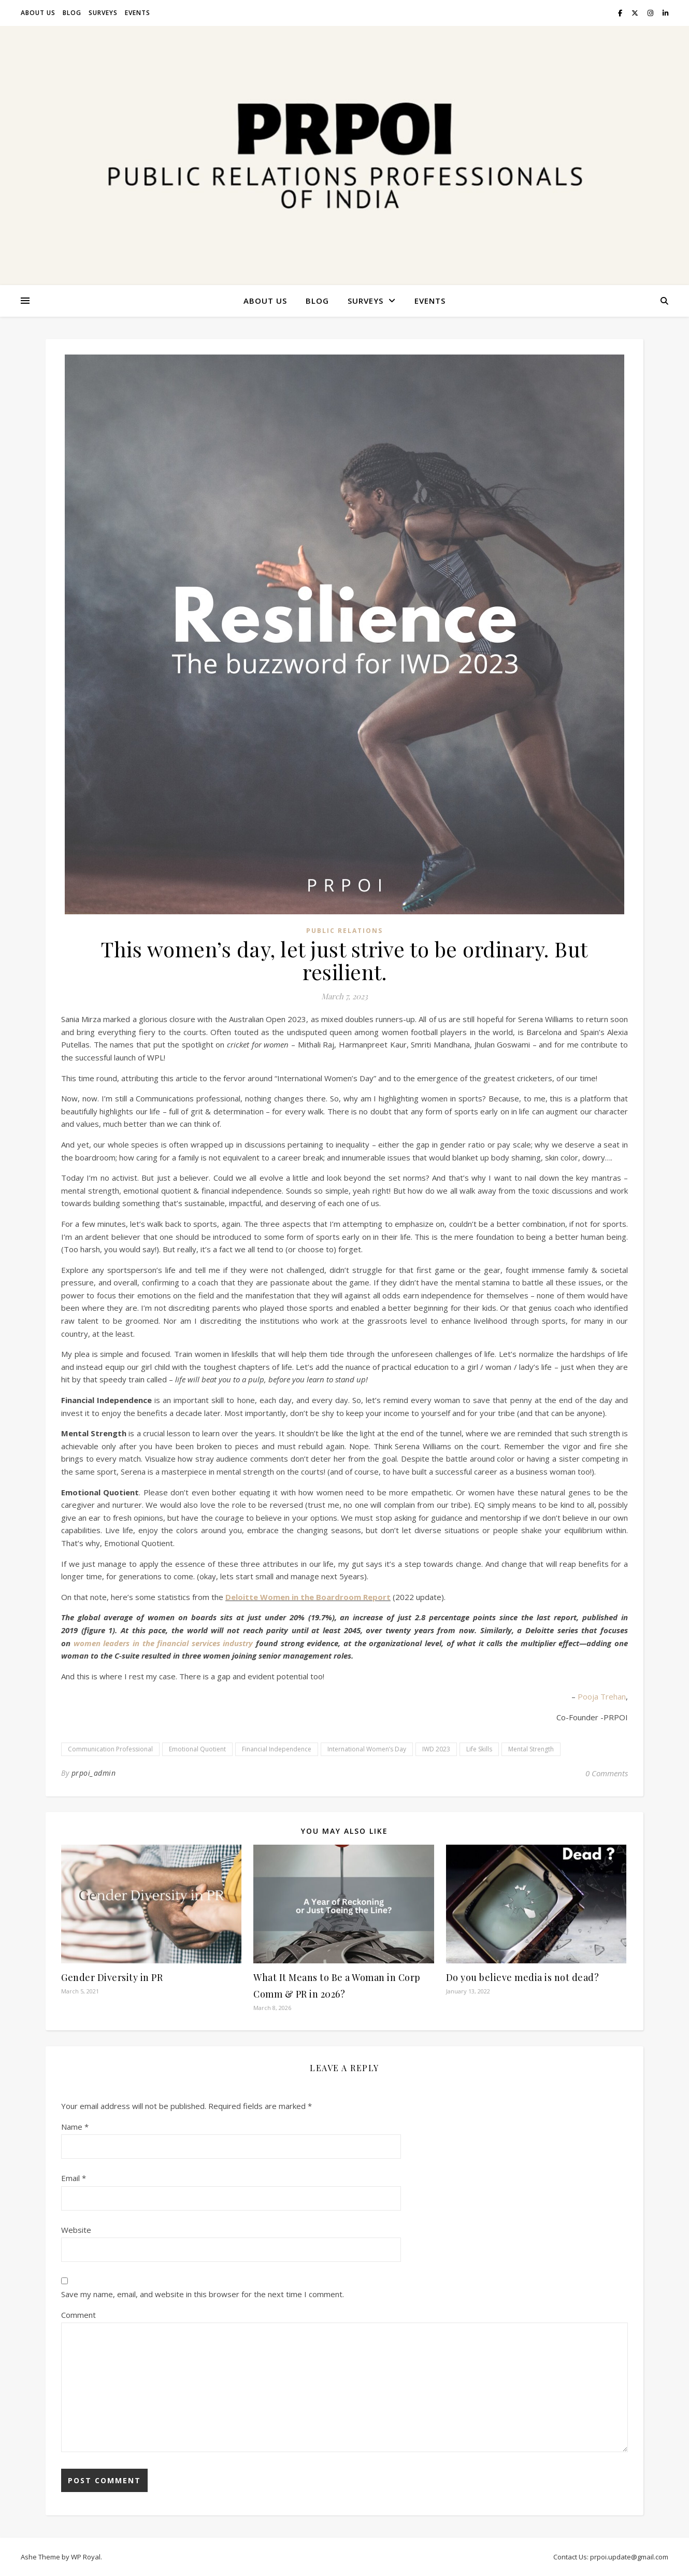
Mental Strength (531, 1749)
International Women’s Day (366, 1749)
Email (73, 2178)
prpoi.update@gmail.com (629, 2556)
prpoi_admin (93, 1773)
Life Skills (479, 1749)
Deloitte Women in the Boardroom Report (308, 1597)
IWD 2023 (436, 1749)
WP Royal (86, 2556)
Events (137, 12)
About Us (38, 12)
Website (76, 2230)
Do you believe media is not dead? (522, 1977)
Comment (78, 2315)
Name (75, 2126)
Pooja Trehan (601, 1696)
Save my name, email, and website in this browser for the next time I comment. (202, 2294)
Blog (72, 12)
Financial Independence (276, 1749)
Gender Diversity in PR (112, 1977)
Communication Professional (110, 1749)
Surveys (103, 12)
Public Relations (344, 930)
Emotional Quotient (197, 1749)
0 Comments (606, 1773)
